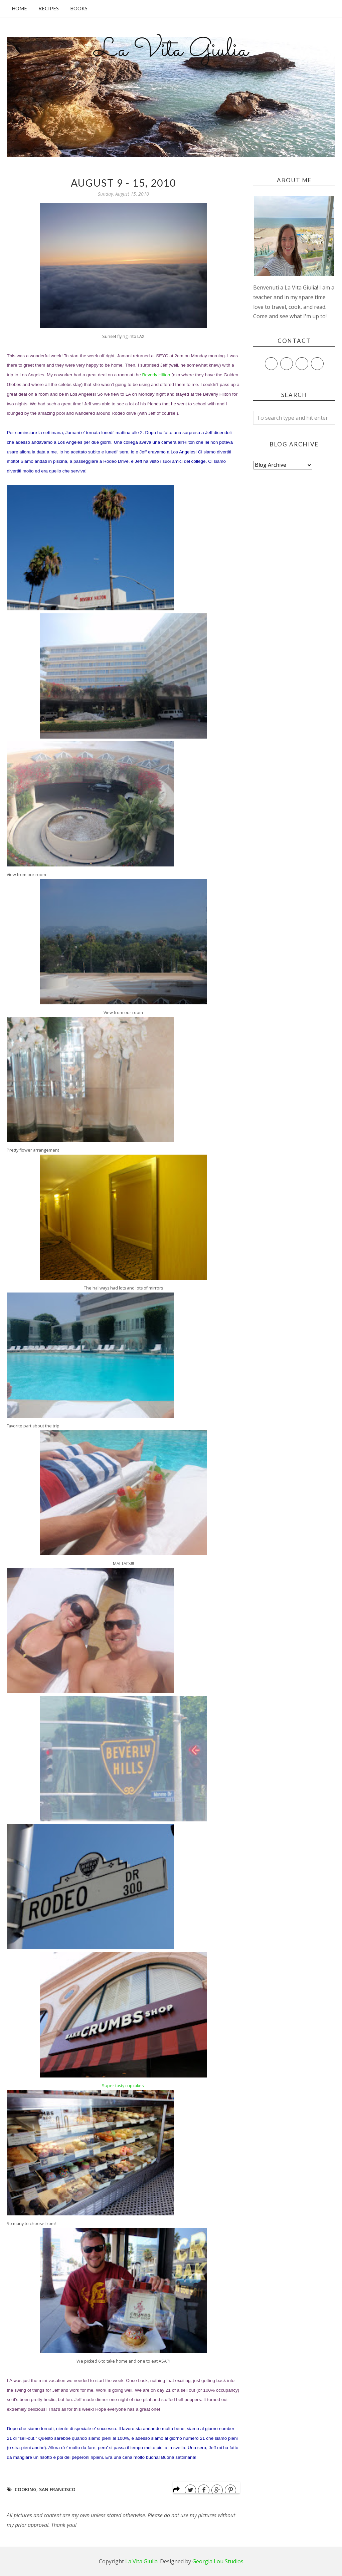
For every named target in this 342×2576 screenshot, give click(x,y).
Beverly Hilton (156, 374)
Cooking (25, 2489)
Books (79, 8)
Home (19, 8)
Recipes (48, 8)
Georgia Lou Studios (217, 2561)
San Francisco (57, 2489)
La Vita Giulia (171, 50)
